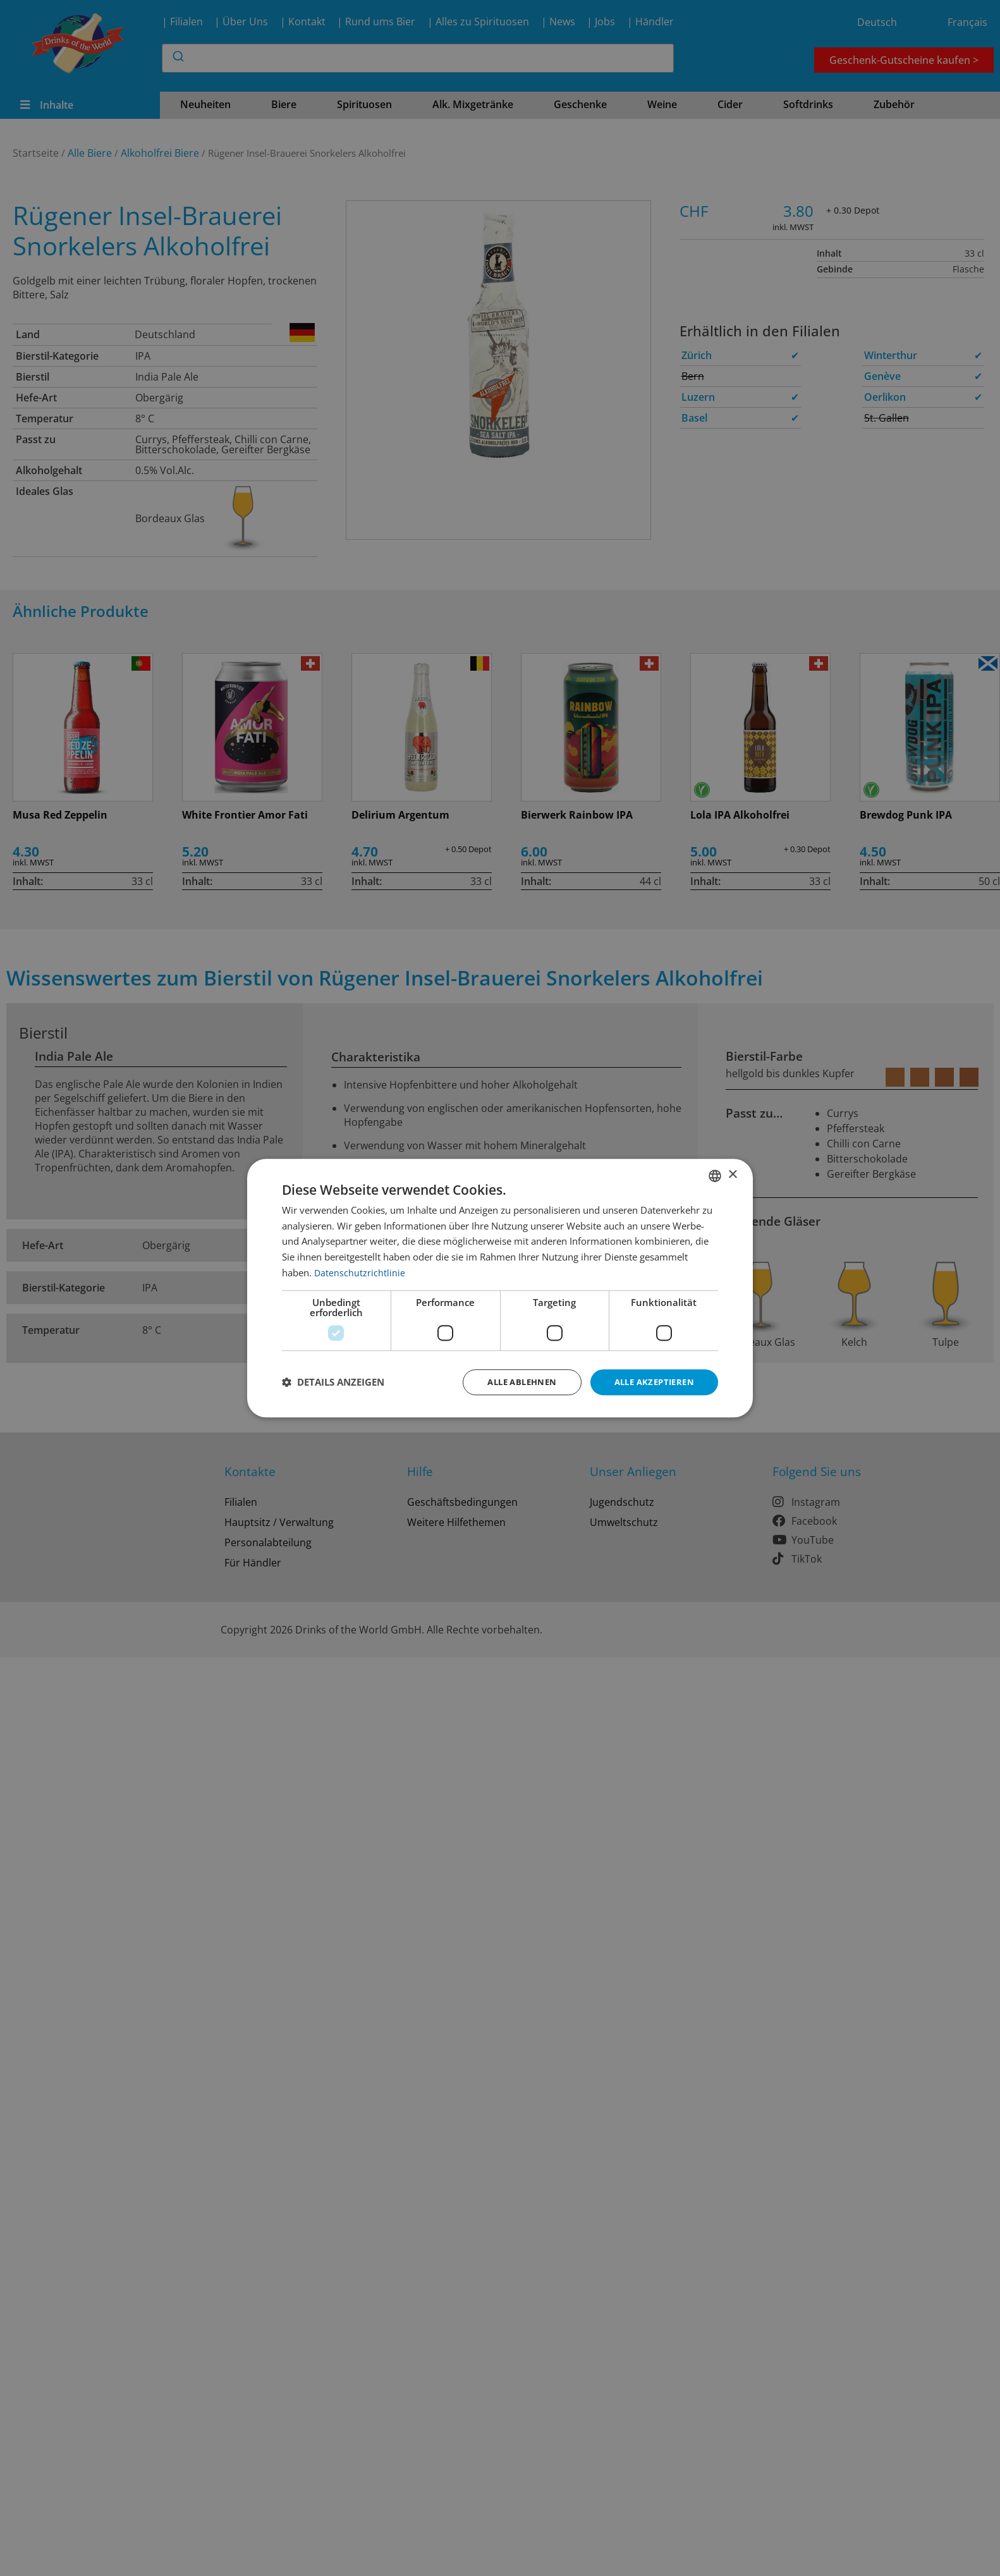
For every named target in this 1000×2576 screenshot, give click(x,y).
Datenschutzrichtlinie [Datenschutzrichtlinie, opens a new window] (360, 1271)
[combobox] (715, 1174)
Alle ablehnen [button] (511, 1382)
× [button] (732, 1174)
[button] (333, 1382)
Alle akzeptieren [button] (650, 1382)
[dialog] (500, 1288)
